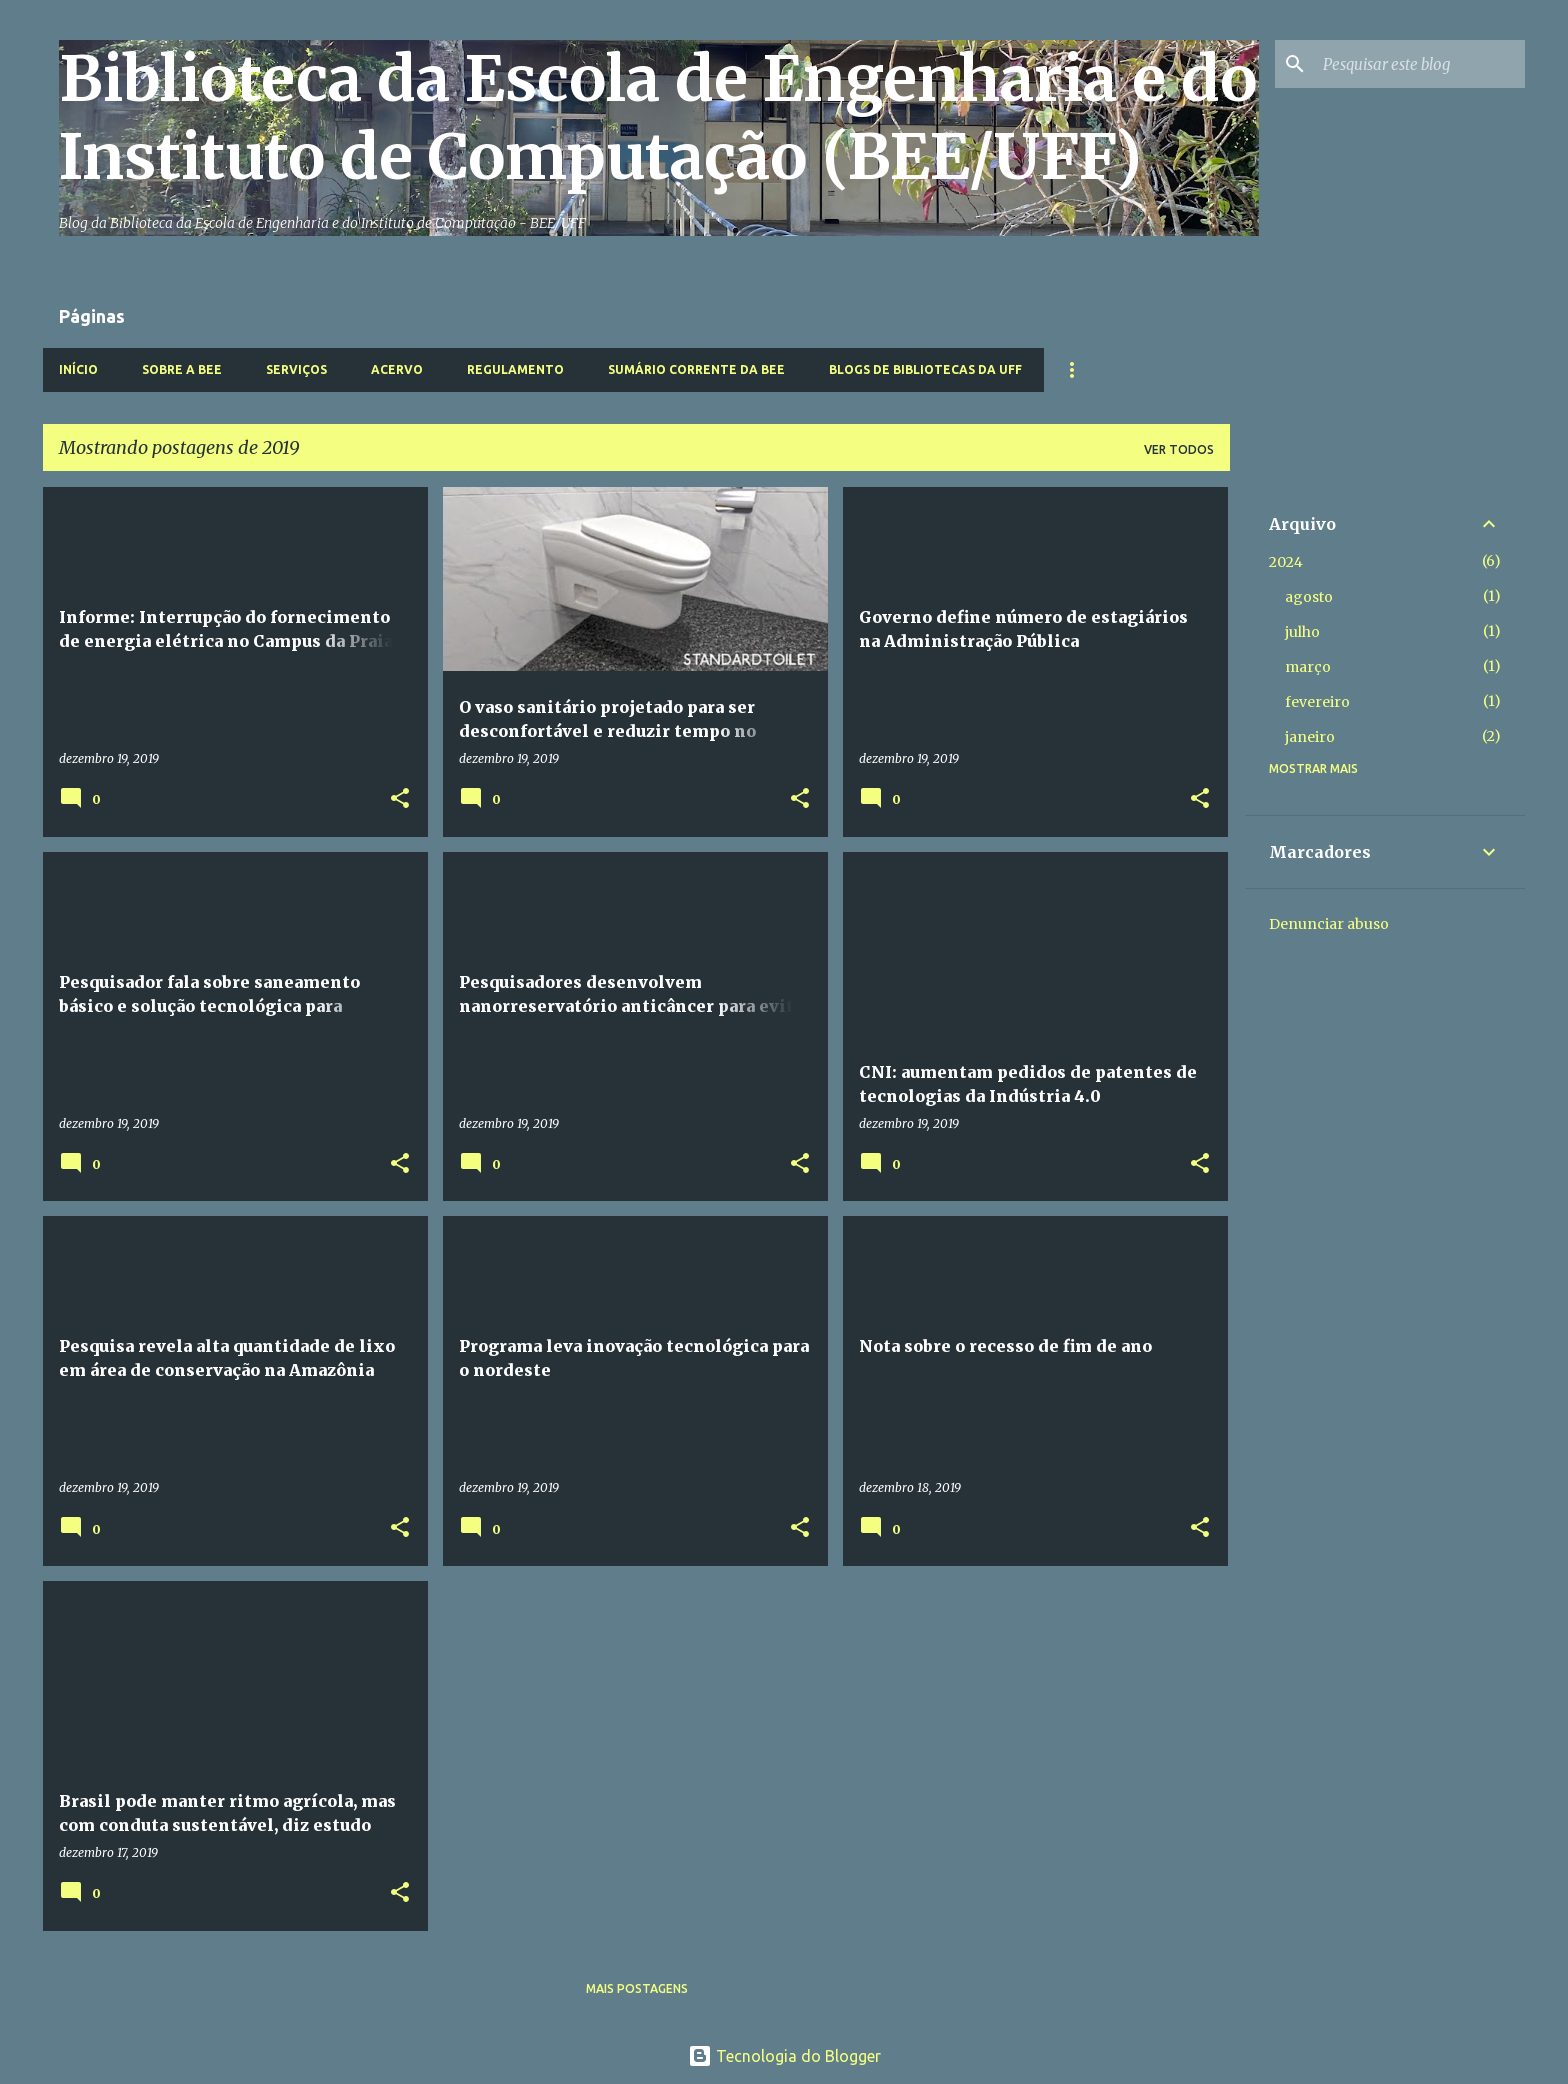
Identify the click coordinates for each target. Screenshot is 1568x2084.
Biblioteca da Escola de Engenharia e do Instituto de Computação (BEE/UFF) (658, 118)
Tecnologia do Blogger (784, 2056)
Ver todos (1179, 449)
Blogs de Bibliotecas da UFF (925, 369)
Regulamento (515, 369)
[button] (400, 799)
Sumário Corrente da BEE (696, 369)
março (1308, 667)
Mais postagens (637, 1988)
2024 (1286, 562)
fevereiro (1317, 702)
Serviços (296, 369)
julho (1302, 632)
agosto (1309, 597)
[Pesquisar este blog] (1420, 64)
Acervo (397, 369)
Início (78, 369)
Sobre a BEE (182, 369)
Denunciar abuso (1329, 924)
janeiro (1310, 737)
